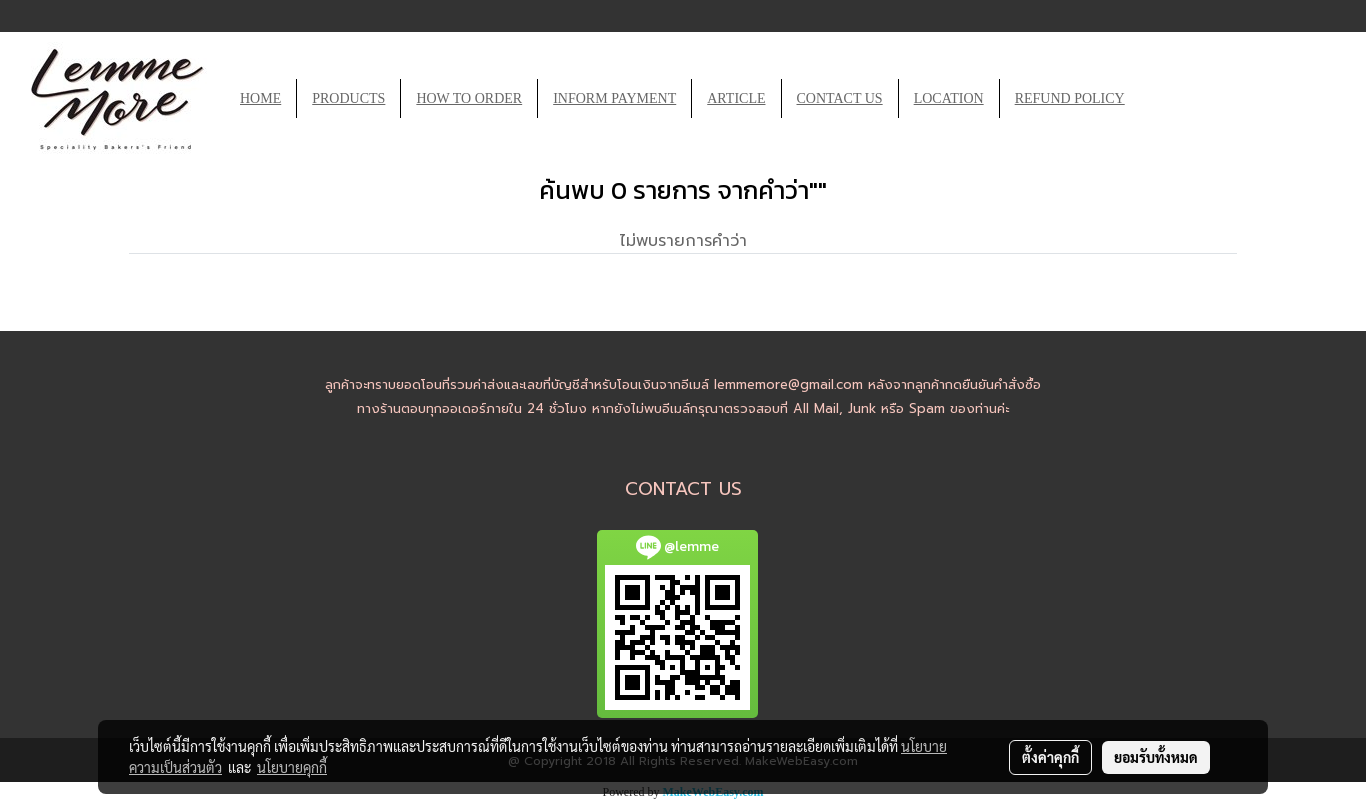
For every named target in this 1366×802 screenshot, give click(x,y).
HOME (260, 98)
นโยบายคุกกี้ (292, 767)
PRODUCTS (348, 98)
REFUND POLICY (1070, 98)
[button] (1158, 99)
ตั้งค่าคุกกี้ (1050, 757)
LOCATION (949, 98)
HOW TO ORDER (469, 98)
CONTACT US (840, 98)
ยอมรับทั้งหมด (1156, 757)
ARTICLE (736, 98)
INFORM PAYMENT (614, 98)
